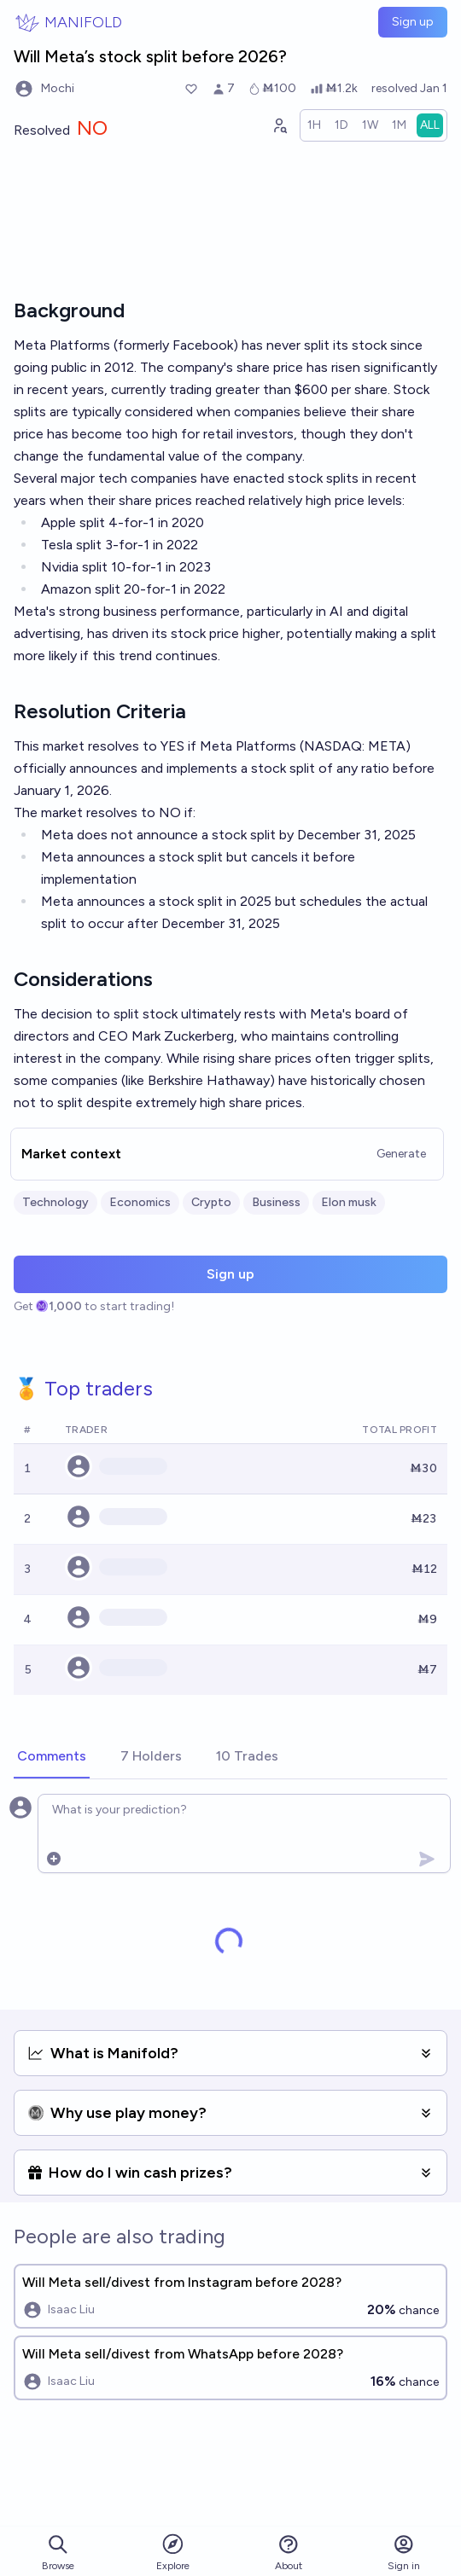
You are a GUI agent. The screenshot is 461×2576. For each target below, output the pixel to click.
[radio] (314, 125)
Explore (173, 2552)
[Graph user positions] (279, 125)
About (288, 2552)
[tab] (52, 1757)
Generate (401, 1153)
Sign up (413, 22)
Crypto (211, 1202)
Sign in (404, 2552)
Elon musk (348, 1202)
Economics (140, 1202)
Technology (55, 1202)
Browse (58, 2552)
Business (276, 1202)
